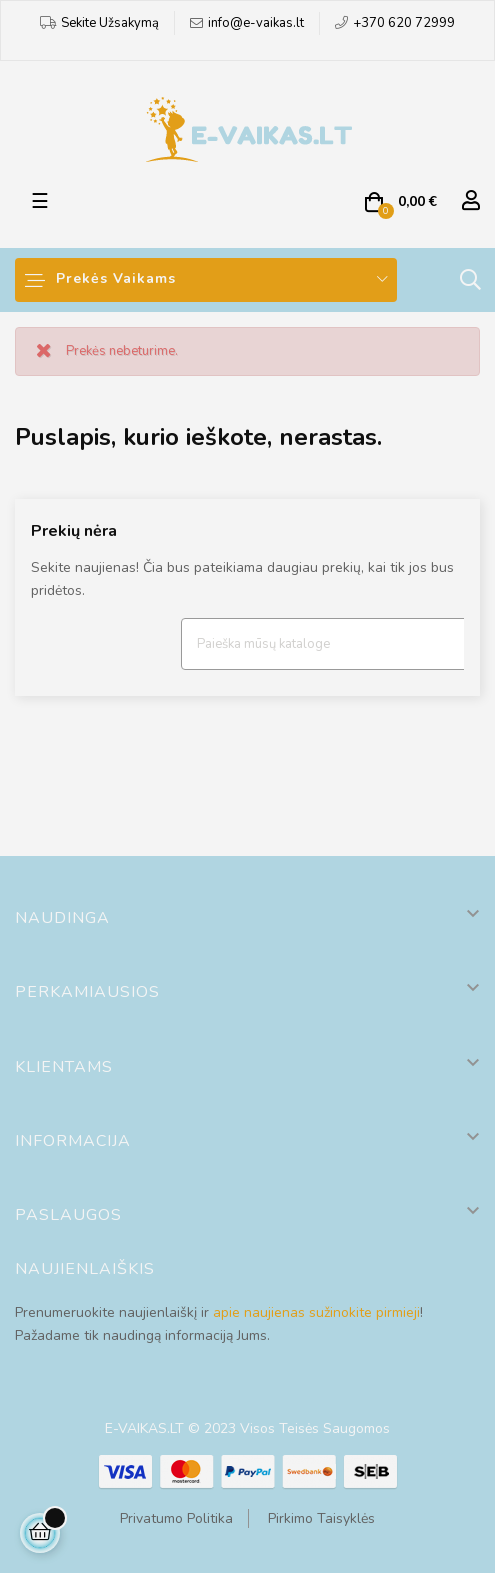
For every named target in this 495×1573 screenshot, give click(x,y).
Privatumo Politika (176, 1518)
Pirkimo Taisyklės (321, 1518)
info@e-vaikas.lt (256, 23)
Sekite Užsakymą (110, 23)
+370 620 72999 (404, 23)
